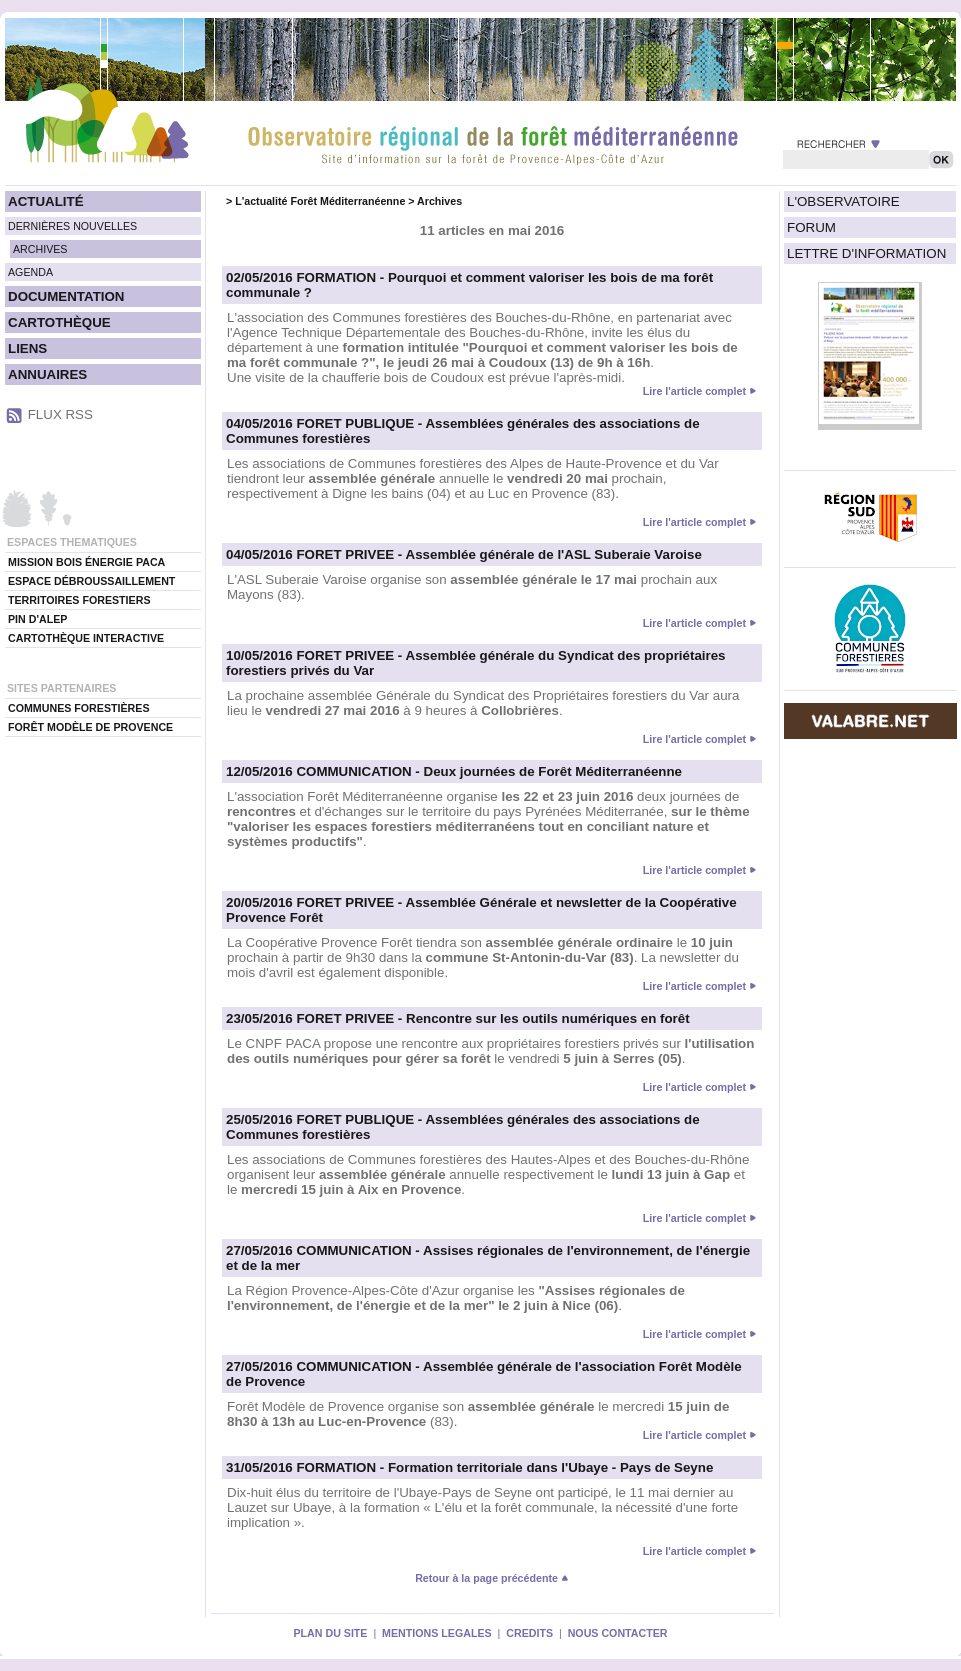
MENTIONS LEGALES (437, 1633)
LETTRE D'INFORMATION (866, 253)
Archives (439, 201)
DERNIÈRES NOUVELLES (72, 226)
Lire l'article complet (694, 391)
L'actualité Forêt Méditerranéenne (320, 201)
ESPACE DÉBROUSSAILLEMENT (91, 581)
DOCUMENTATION (66, 296)
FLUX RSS (60, 414)
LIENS (27, 348)
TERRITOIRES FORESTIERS (79, 600)
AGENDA (30, 272)
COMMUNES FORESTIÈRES (79, 708)
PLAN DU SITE (330, 1633)
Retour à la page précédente (492, 1578)
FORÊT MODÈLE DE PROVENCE (90, 727)
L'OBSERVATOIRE (843, 201)
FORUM (811, 227)
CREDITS (529, 1633)
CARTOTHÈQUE (59, 322)
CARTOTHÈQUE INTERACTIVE (86, 638)
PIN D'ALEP (37, 619)
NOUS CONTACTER (618, 1633)
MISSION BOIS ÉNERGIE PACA (86, 562)
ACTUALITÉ (46, 201)
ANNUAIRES (47, 374)
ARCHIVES (40, 249)
